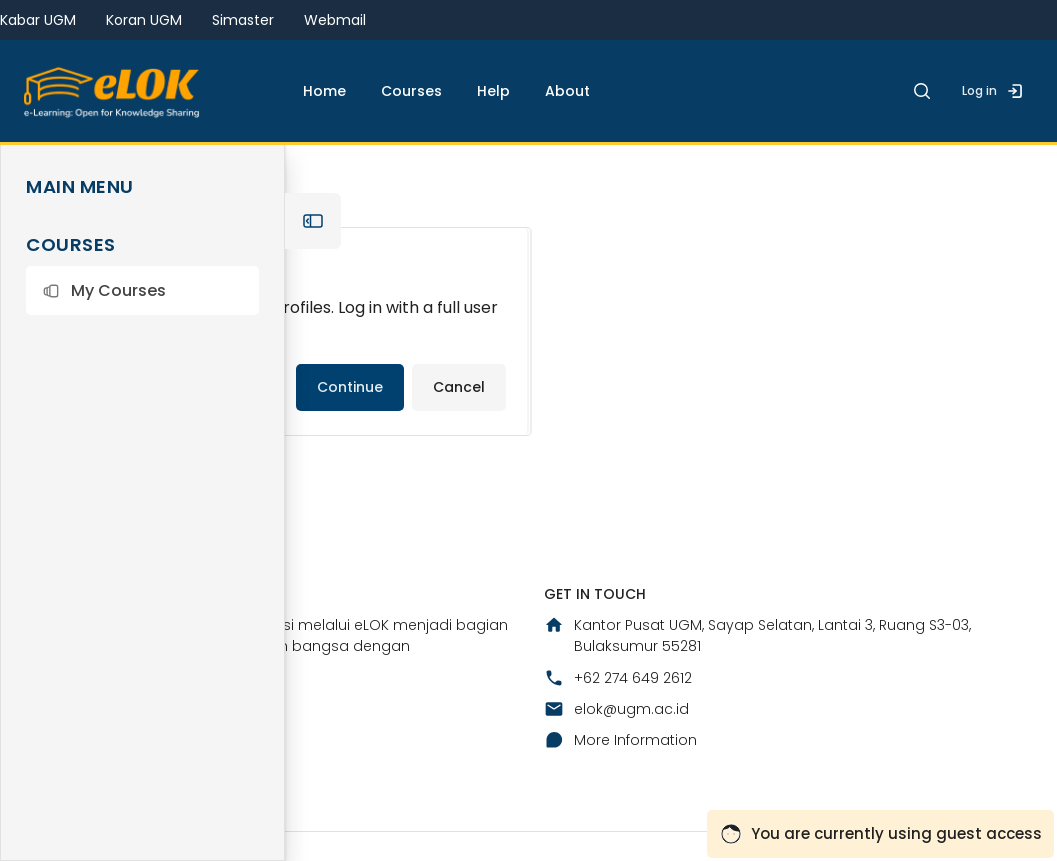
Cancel (459, 387)
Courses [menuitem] (411, 91)
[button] (142, 290)
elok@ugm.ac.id (616, 709)
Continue (350, 387)
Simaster (243, 20)
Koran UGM (144, 20)
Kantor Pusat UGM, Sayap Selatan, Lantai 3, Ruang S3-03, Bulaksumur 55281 (757, 635)
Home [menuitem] (324, 91)
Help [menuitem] (493, 91)
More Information (620, 740)
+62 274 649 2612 (618, 678)
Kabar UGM (38, 20)
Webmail (335, 20)
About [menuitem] (567, 91)
